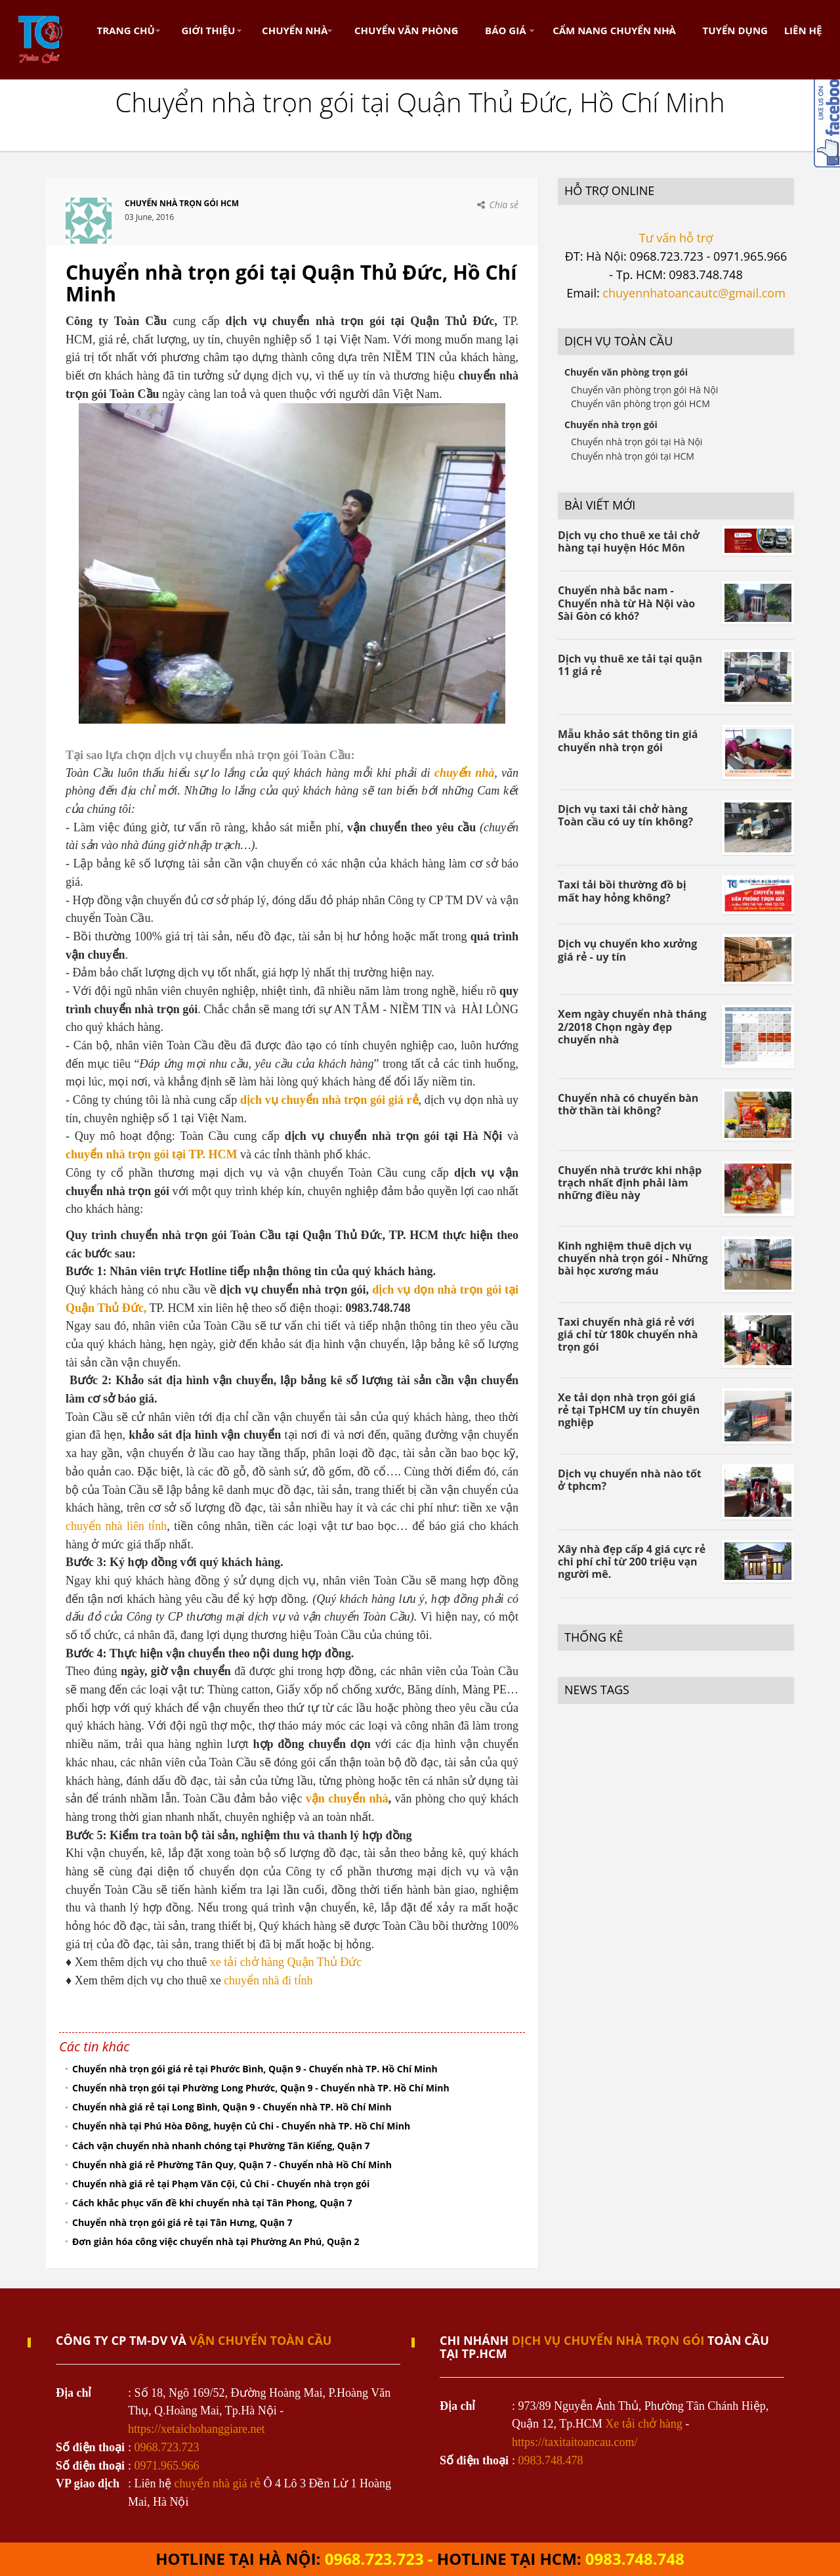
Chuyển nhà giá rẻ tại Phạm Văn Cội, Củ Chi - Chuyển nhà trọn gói (220, 2183)
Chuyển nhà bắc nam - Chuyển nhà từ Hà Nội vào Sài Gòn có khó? (626, 602)
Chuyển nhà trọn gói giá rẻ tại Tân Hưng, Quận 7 (182, 2222)
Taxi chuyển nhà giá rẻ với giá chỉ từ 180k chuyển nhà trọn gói (628, 1334)
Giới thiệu (208, 30)
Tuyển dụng (735, 30)
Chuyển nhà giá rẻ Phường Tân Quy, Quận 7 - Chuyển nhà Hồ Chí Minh (232, 2164)
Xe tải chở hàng (643, 2423)
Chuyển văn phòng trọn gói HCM (640, 403)
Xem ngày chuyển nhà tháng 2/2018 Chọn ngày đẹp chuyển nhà (632, 1026)
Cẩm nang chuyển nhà (614, 30)
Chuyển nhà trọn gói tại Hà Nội (636, 441)
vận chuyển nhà (347, 1798)
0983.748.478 (550, 2460)
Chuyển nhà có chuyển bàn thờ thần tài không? (628, 1104)
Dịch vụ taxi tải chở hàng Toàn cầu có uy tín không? (625, 815)
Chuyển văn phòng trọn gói (626, 372)
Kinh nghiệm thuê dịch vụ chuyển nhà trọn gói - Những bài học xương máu (633, 1258)
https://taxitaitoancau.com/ (574, 2442)
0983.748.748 (634, 2558)
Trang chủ (126, 30)
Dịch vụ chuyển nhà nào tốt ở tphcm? (630, 1479)
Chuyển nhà (294, 30)
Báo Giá (505, 30)
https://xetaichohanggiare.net (196, 2428)
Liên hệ (803, 30)
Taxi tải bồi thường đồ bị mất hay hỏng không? (622, 890)
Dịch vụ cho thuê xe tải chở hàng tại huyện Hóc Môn (629, 541)
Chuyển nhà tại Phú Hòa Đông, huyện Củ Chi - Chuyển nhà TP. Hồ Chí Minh (241, 2126)
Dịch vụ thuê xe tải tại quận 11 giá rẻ (630, 664)
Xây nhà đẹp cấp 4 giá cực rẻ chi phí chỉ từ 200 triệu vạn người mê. (631, 1561)
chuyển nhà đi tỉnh (268, 1980)
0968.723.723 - (381, 2558)
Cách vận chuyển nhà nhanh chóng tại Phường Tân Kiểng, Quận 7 (221, 2145)
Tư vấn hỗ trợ (676, 238)
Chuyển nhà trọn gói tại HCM (632, 456)
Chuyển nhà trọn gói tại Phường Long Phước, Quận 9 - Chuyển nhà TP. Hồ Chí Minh (261, 2088)
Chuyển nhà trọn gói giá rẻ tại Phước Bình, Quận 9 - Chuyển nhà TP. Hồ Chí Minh (255, 2069)
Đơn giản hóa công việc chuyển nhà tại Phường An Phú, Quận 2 (216, 2241)
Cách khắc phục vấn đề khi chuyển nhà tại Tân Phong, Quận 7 (212, 2202)
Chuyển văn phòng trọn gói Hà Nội (644, 389)
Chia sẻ (504, 204)
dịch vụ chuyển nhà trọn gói (608, 2340)
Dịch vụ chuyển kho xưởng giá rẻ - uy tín (627, 949)
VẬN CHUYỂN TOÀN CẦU (261, 2340)
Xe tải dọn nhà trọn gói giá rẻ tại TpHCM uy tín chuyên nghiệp (629, 1410)
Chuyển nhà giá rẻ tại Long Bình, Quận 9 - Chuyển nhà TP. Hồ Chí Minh (232, 2107)
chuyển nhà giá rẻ (218, 2483)
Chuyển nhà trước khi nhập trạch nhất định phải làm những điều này (630, 1182)
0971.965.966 (167, 2465)
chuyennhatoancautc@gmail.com (693, 293)
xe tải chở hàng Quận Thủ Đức (286, 1962)
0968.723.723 (167, 2447)
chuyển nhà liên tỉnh (116, 1526)
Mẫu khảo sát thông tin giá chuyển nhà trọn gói (628, 740)
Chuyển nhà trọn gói (611, 424)
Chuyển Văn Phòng (406, 30)
